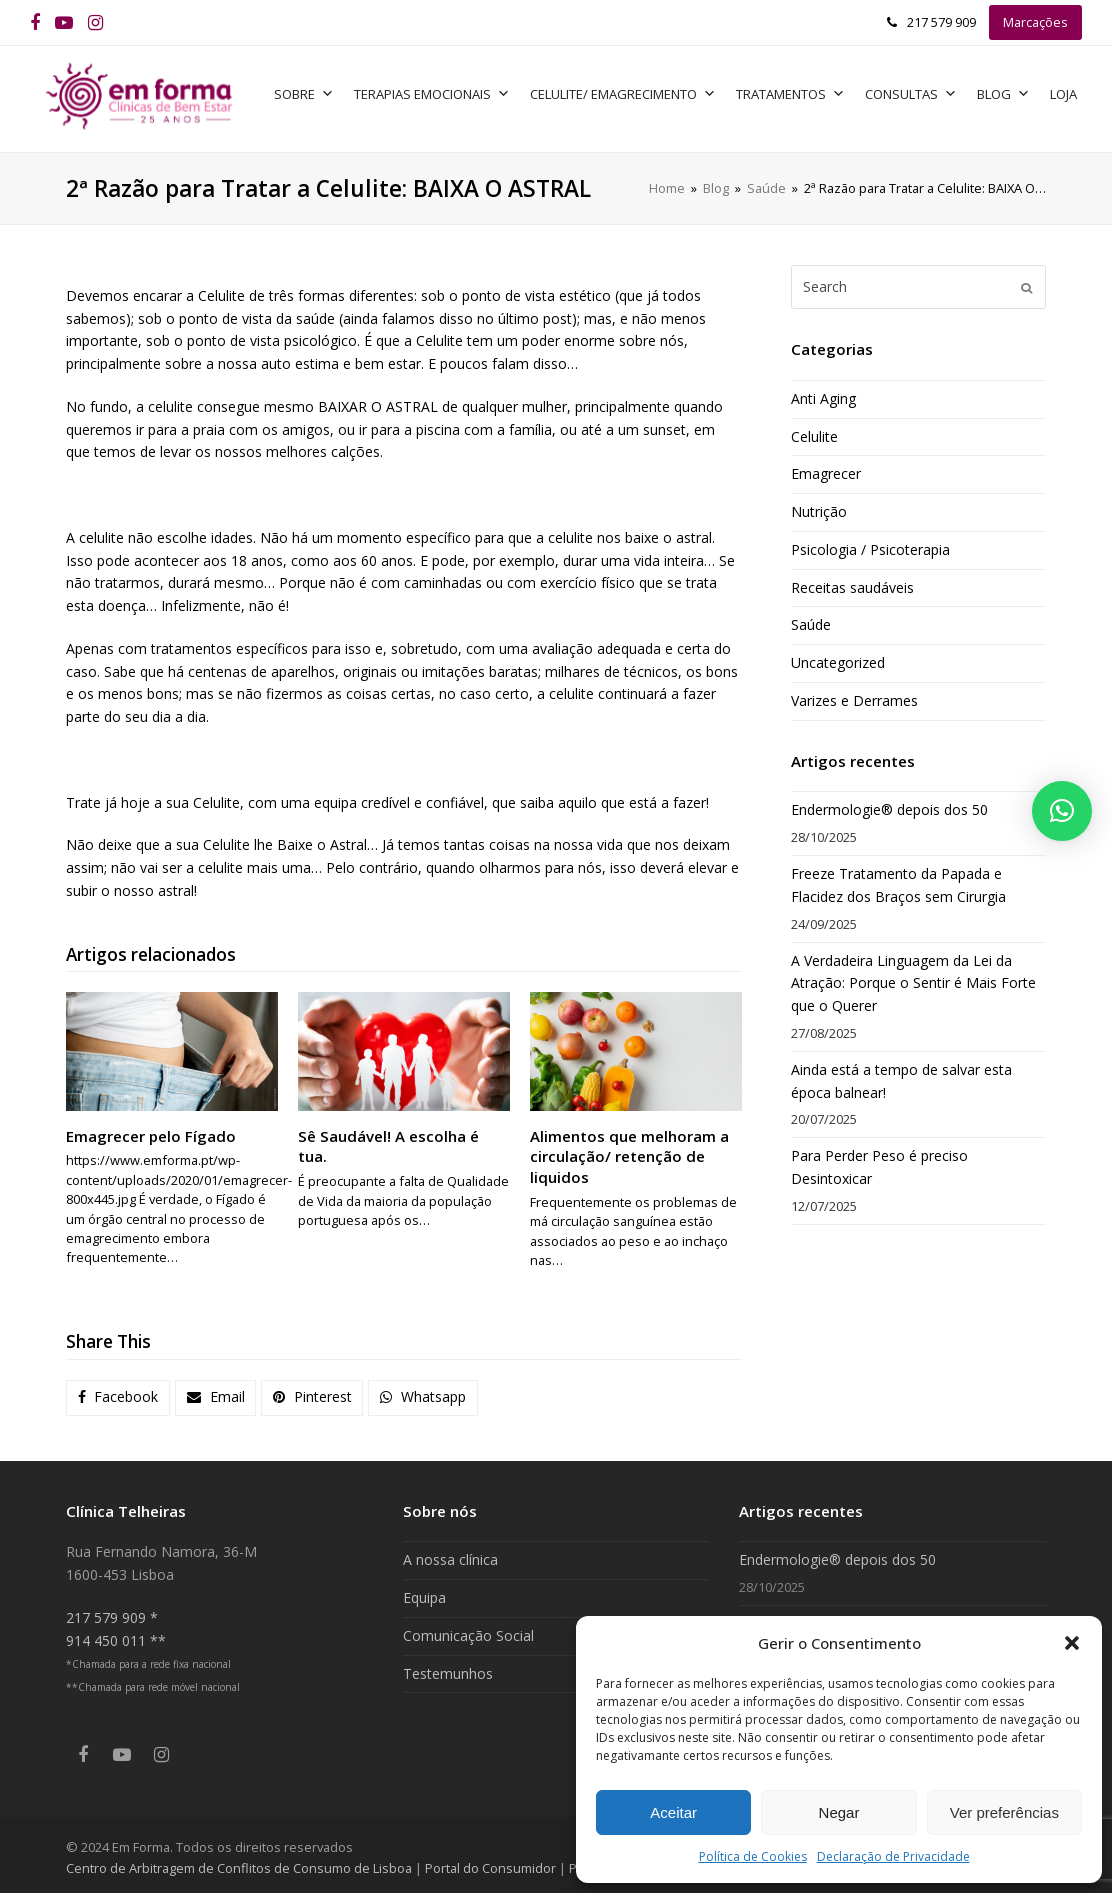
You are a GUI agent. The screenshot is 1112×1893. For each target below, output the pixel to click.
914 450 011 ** (116, 1634)
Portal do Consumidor (492, 1862)
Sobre (314, 91)
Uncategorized (838, 657)
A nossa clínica (450, 1554)
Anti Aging (823, 392)
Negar (839, 1812)
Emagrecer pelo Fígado (151, 1130)
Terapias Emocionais (442, 91)
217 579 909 (941, 22)
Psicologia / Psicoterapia (870, 543)
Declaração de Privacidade (893, 1856)
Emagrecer (826, 468)
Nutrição (819, 506)
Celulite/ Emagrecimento (633, 91)
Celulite (814, 430)
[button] (1072, 1643)
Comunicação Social (468, 1629)
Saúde (811, 619)
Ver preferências (1004, 1812)
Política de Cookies (753, 1856)
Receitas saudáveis (852, 581)
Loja (1073, 91)
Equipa (424, 1592)
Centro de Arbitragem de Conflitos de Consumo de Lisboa (239, 1862)
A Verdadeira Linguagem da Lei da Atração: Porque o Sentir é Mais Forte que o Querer (913, 977)
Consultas (921, 91)
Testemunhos (448, 1667)
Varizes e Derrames (854, 694)
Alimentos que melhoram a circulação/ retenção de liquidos (629, 1150)
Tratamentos (800, 91)
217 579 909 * (112, 1611)
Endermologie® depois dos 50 (889, 804)
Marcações (1035, 22)
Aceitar (673, 1812)
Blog (1013, 91)
